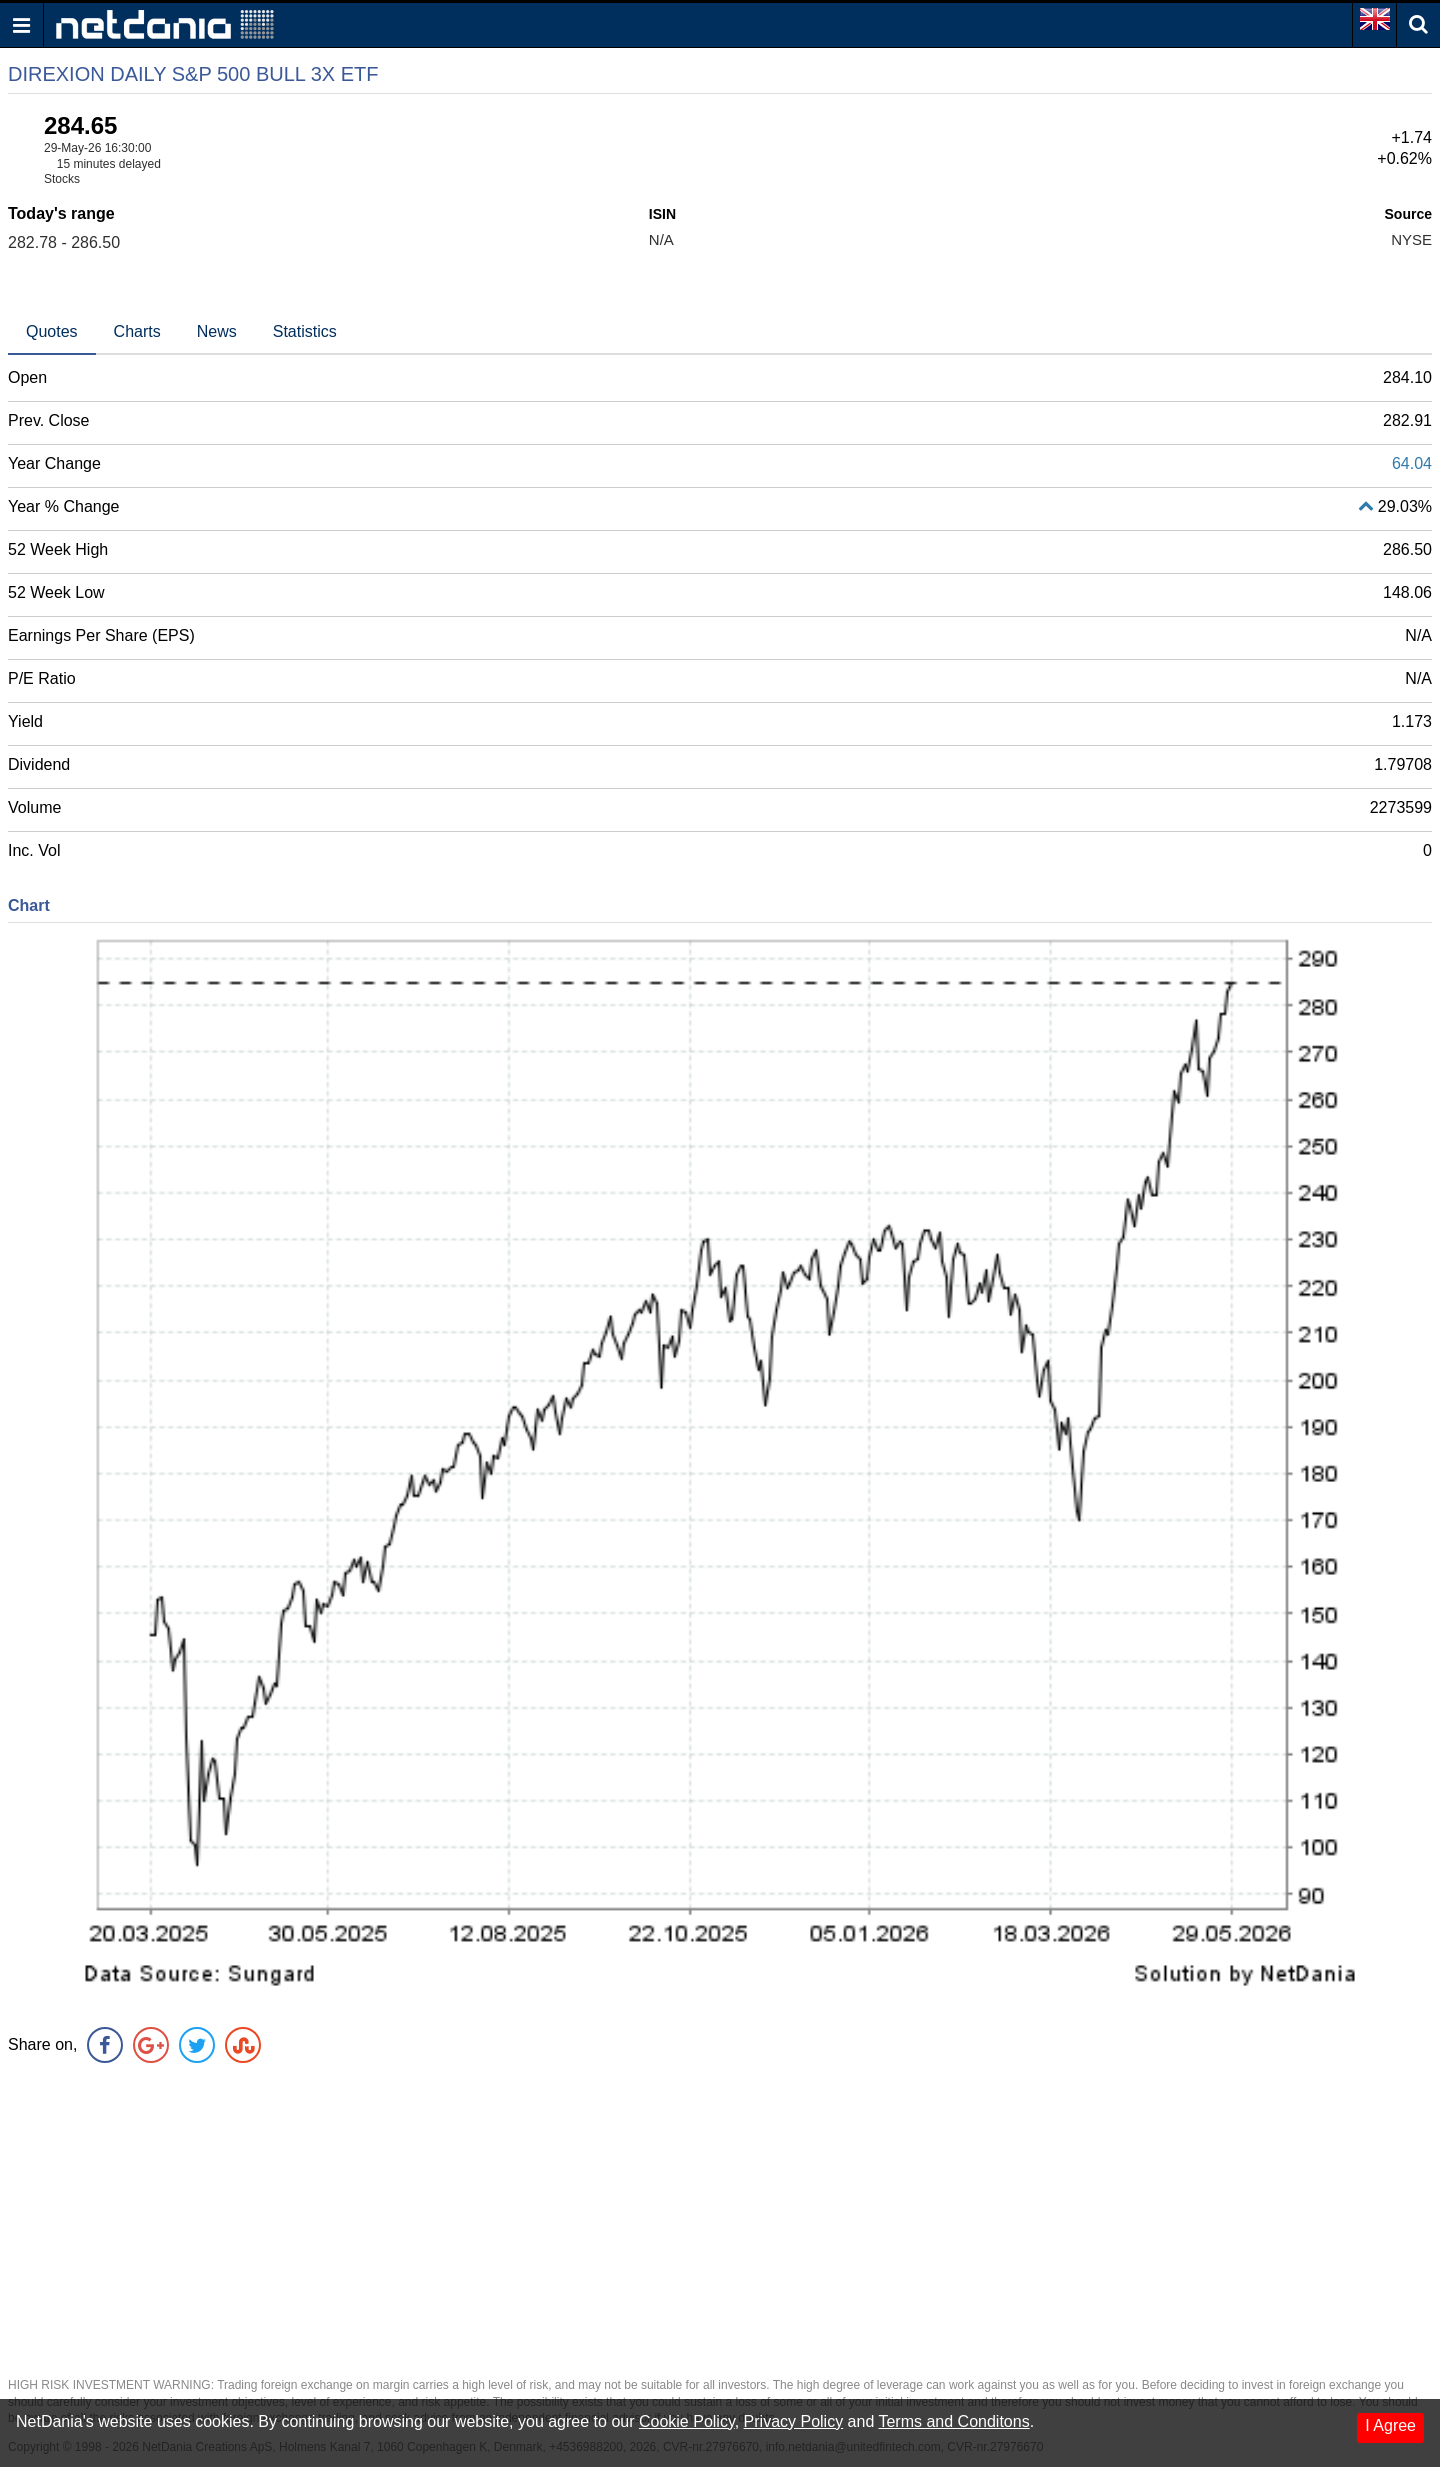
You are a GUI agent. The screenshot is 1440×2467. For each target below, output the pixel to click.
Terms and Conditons (953, 2421)
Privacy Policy (794, 2421)
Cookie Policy (687, 2421)
